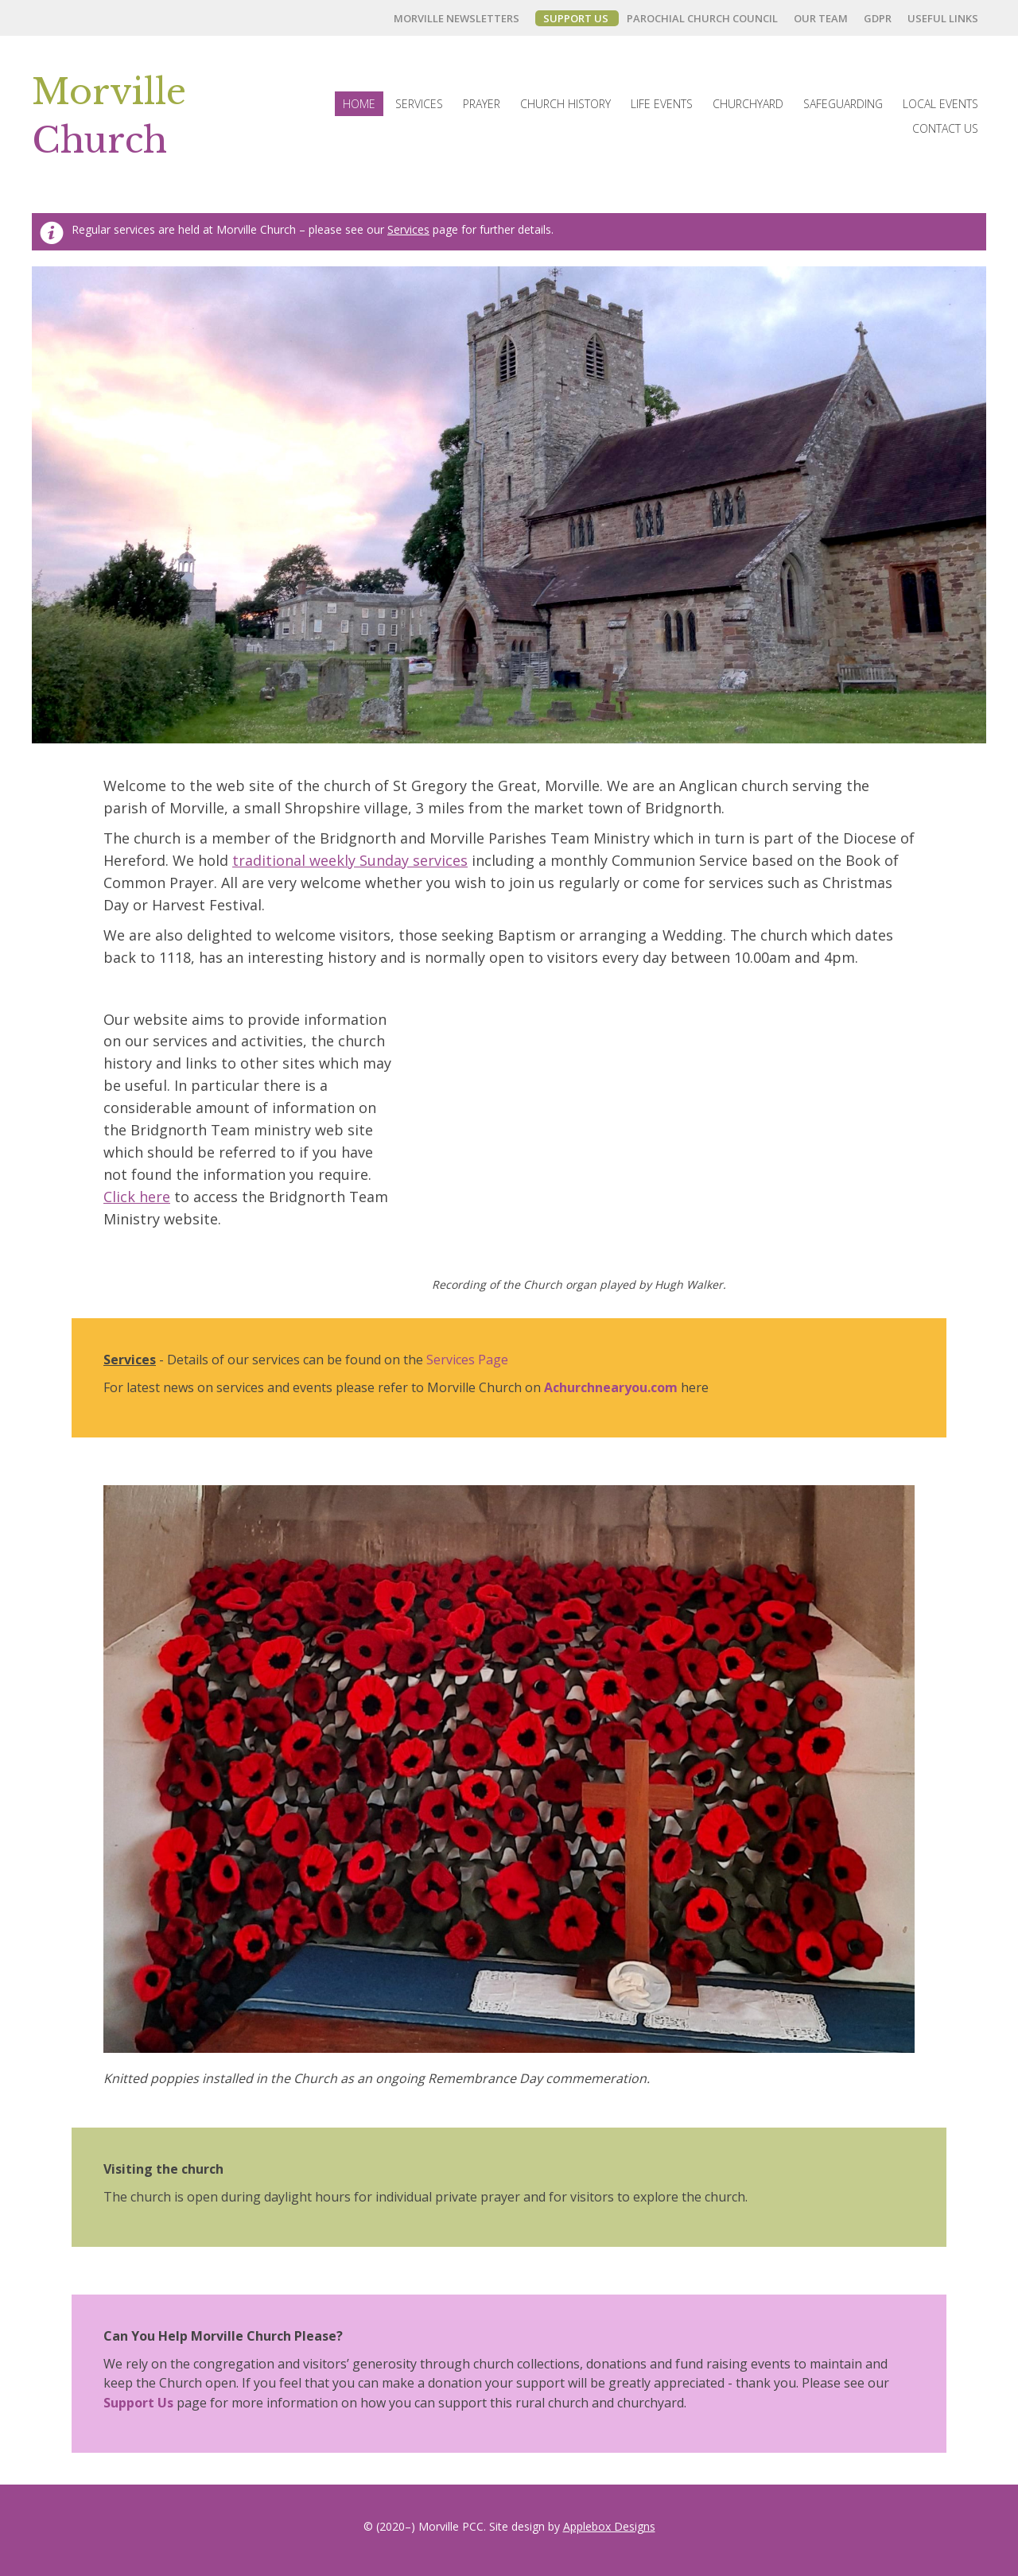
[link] (460, 18)
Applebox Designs (609, 2526)
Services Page (467, 1359)
